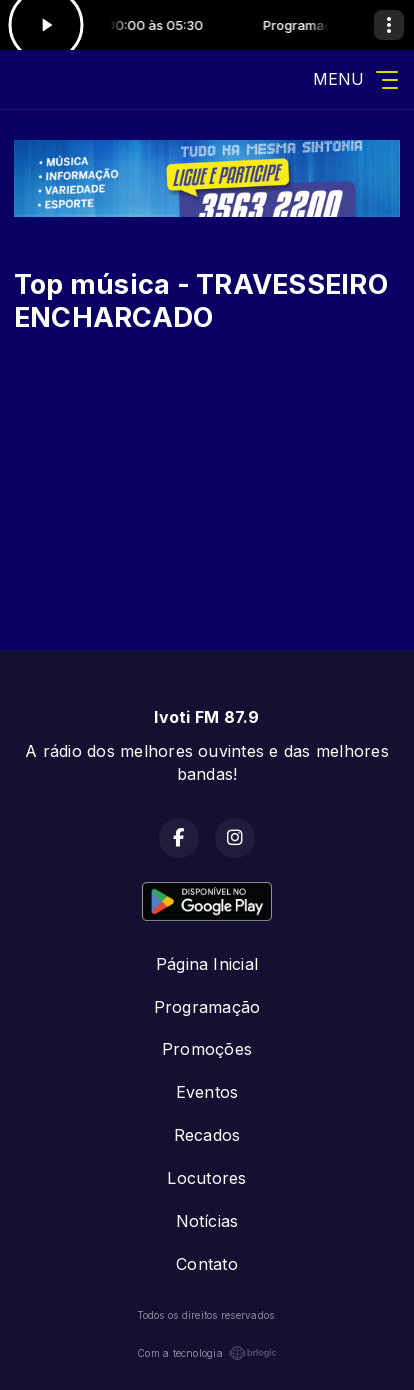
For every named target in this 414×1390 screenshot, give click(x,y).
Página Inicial (207, 964)
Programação (207, 1007)
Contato (207, 1264)
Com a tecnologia (207, 1353)
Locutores (206, 1178)
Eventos (207, 1092)
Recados (207, 1135)
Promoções (207, 1049)
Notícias (207, 1221)
